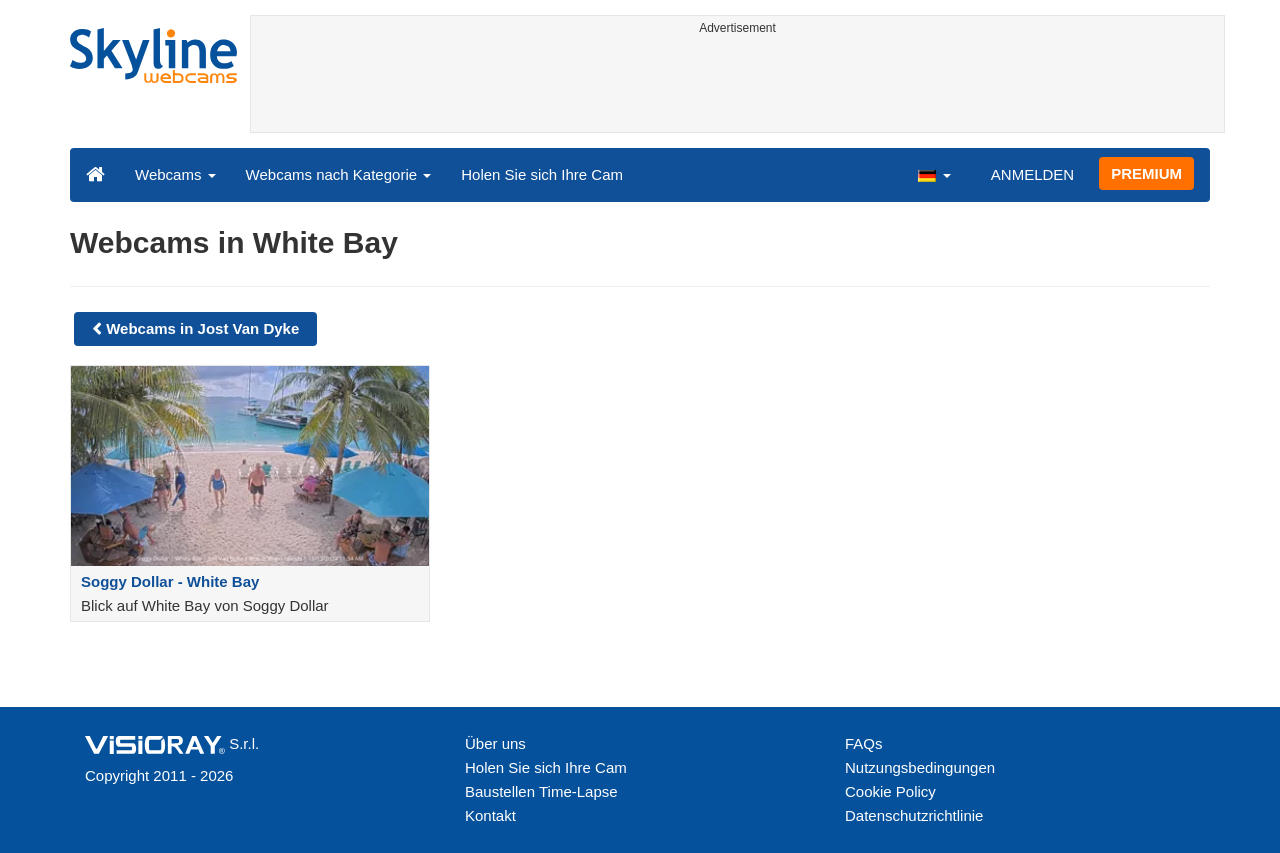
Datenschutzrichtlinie (914, 815)
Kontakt (490, 815)
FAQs (864, 743)
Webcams (175, 174)
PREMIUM (1146, 173)
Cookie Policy (890, 791)
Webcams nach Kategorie (339, 174)
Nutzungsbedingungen (920, 767)
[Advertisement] (737, 87)
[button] (934, 174)
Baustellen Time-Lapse (541, 791)
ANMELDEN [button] (1032, 174)
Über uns (495, 743)
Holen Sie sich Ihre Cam (542, 174)
